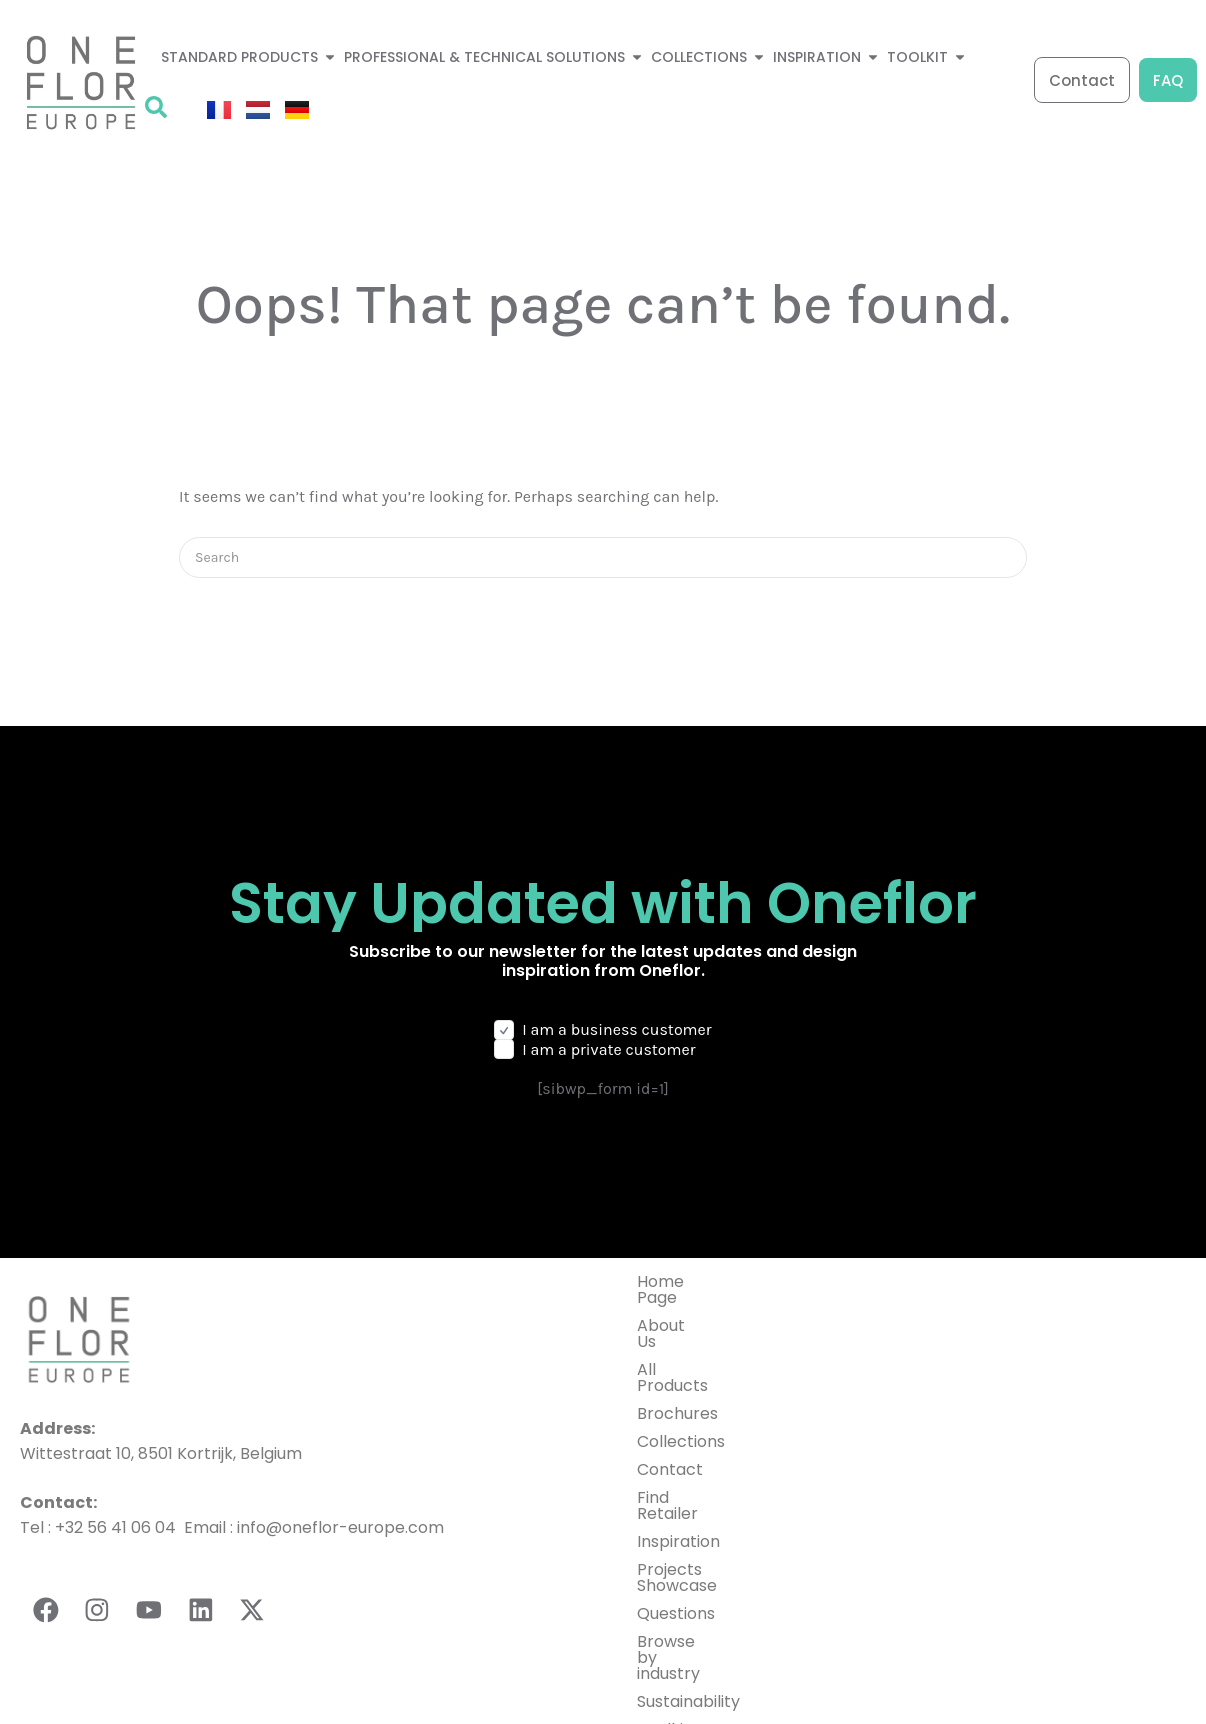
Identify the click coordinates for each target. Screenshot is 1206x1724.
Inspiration (678, 1477)
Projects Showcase (711, 1505)
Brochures (677, 1365)
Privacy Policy (757, 1677)
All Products (684, 1337)
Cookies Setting (1135, 1677)
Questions (676, 1533)
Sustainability (688, 1589)
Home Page (682, 1281)
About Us (672, 1309)
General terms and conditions (946, 1677)
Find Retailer (685, 1449)
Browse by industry (711, 1561)
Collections (681, 1393)
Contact (670, 1421)
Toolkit (663, 1617)
